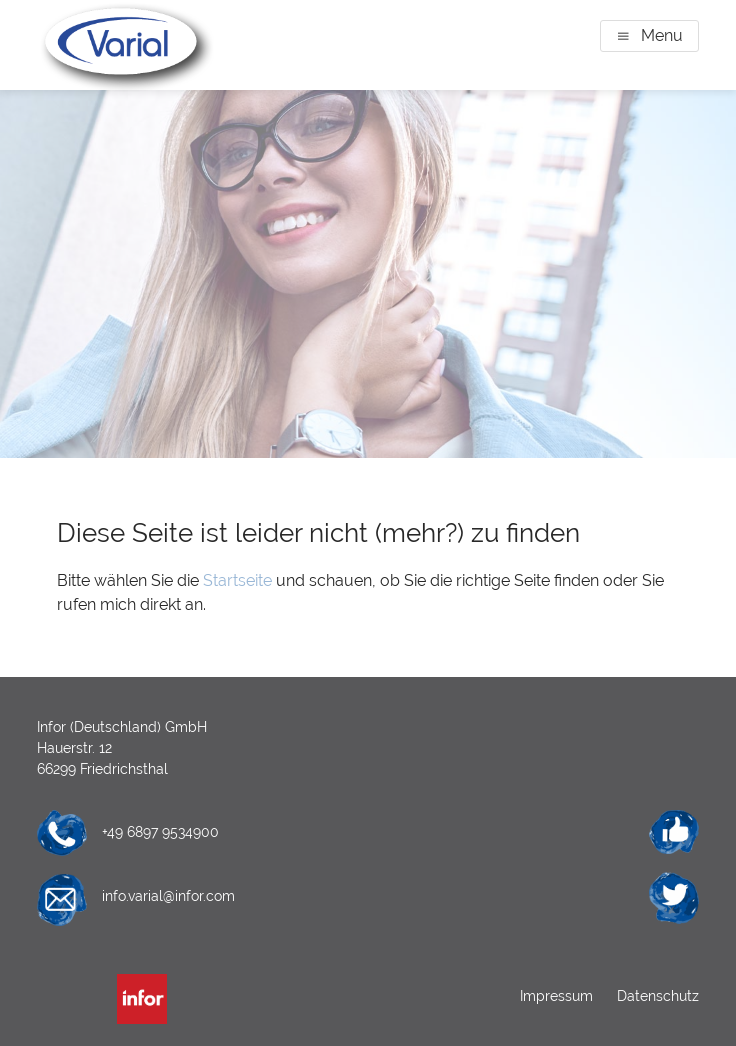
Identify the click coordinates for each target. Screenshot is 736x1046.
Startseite (237, 580)
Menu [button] (662, 35)
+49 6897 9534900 (160, 832)
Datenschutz (656, 996)
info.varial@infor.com (168, 896)
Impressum (558, 996)
